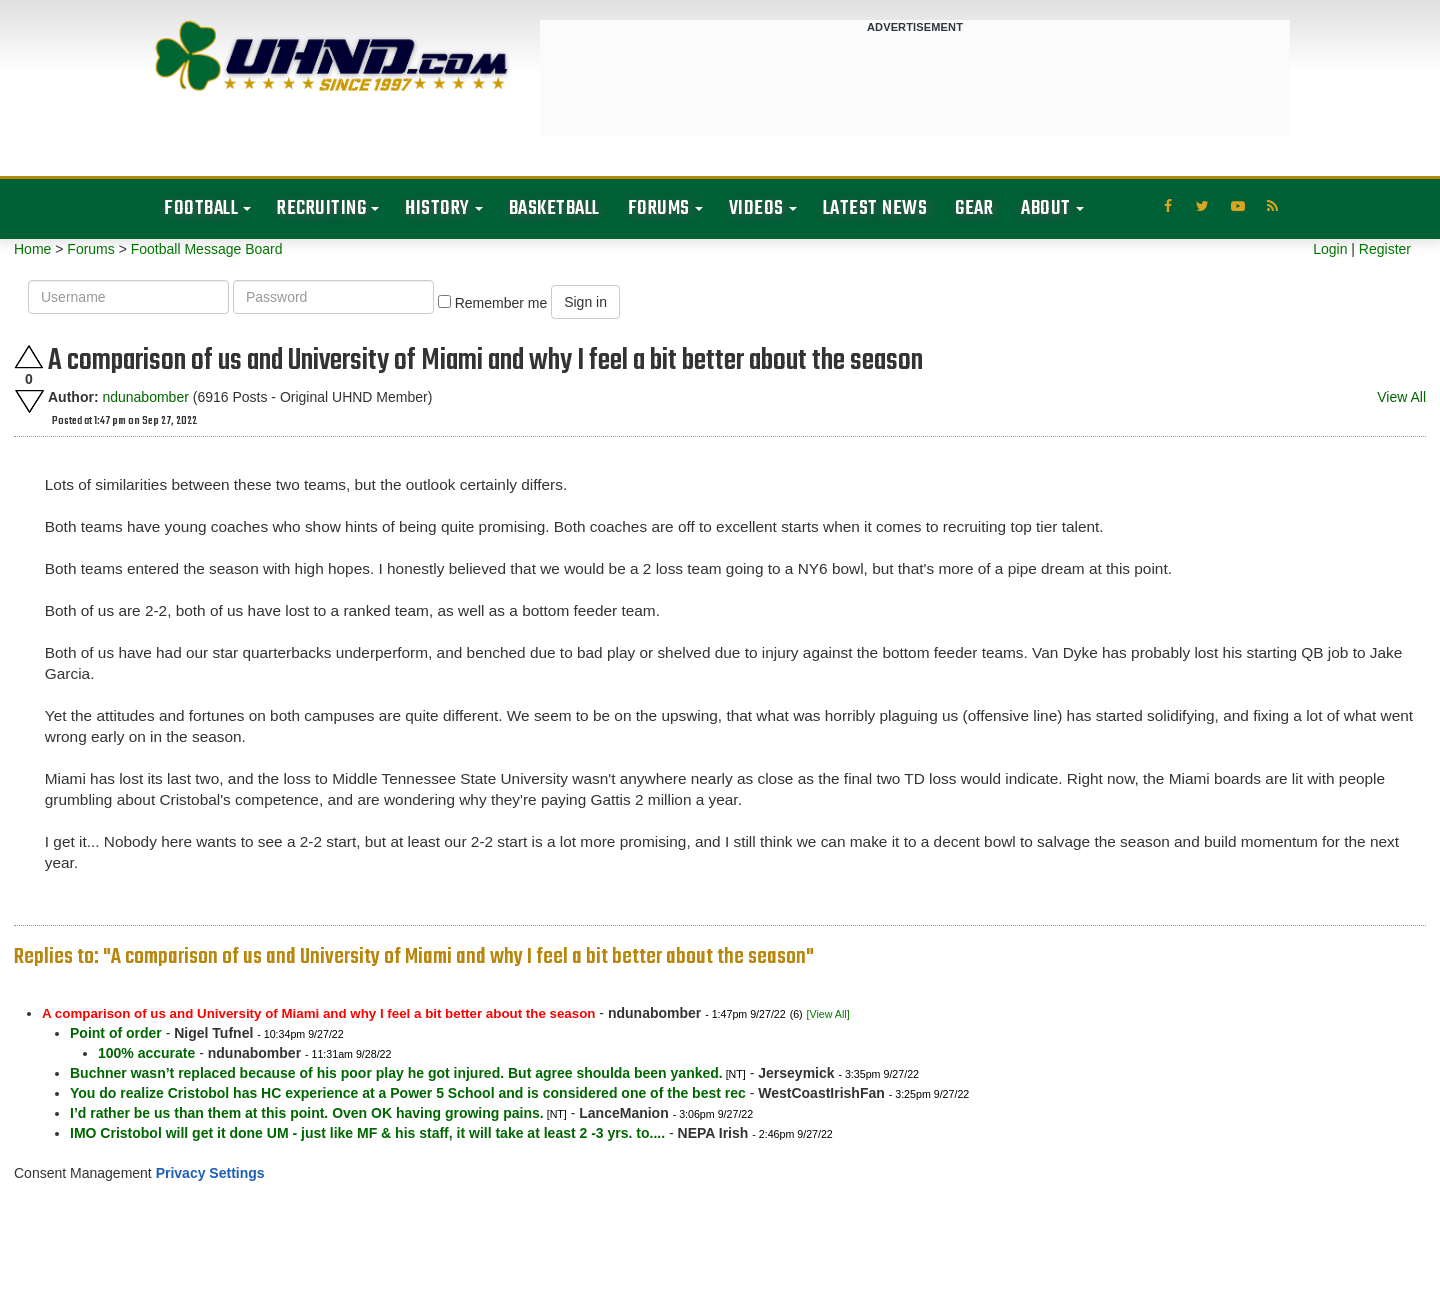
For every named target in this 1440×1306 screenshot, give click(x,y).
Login (1330, 249)
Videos (756, 208)
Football (201, 208)
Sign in (585, 302)
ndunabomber (145, 397)
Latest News (875, 208)
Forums (659, 208)
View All (1401, 397)
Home (32, 249)
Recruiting (321, 208)
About (1046, 208)
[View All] (828, 1014)
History (437, 208)
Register (1385, 249)
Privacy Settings (210, 1173)
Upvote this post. (29, 356)
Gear (974, 208)
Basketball (554, 208)
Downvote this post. (29, 401)
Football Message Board (207, 249)
